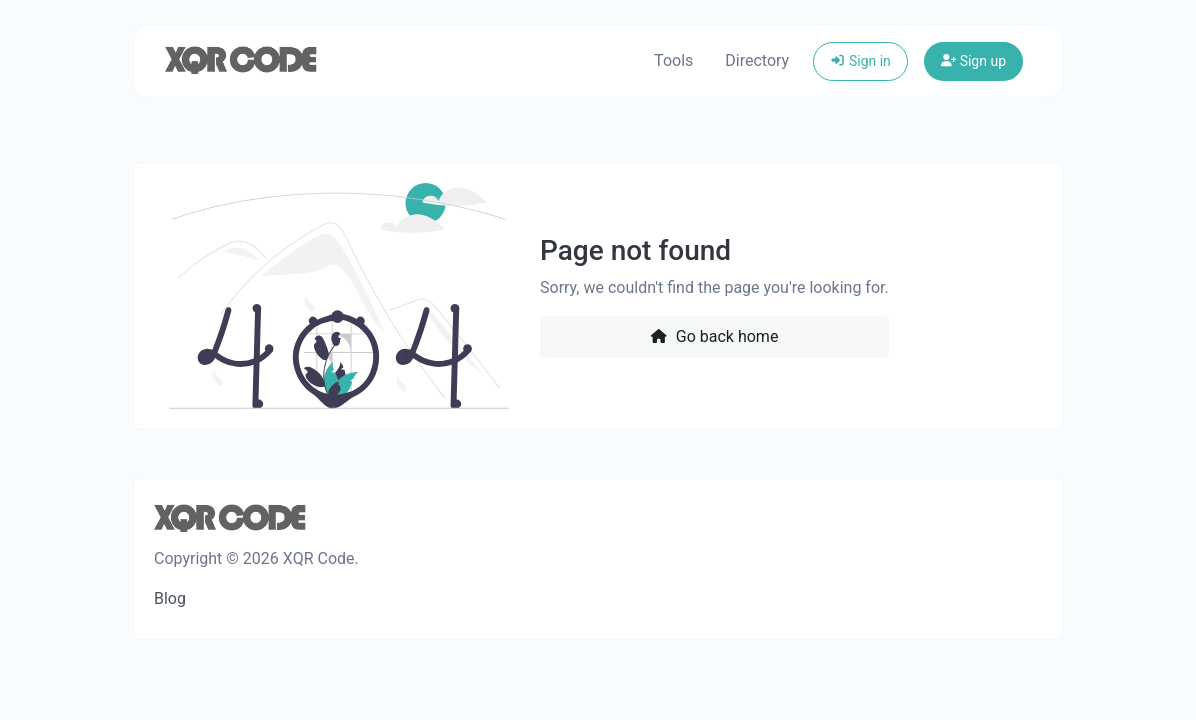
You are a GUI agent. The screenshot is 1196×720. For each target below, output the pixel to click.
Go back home (714, 336)
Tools (673, 60)
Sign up (973, 61)
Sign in (860, 61)
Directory (757, 60)
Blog (170, 598)
